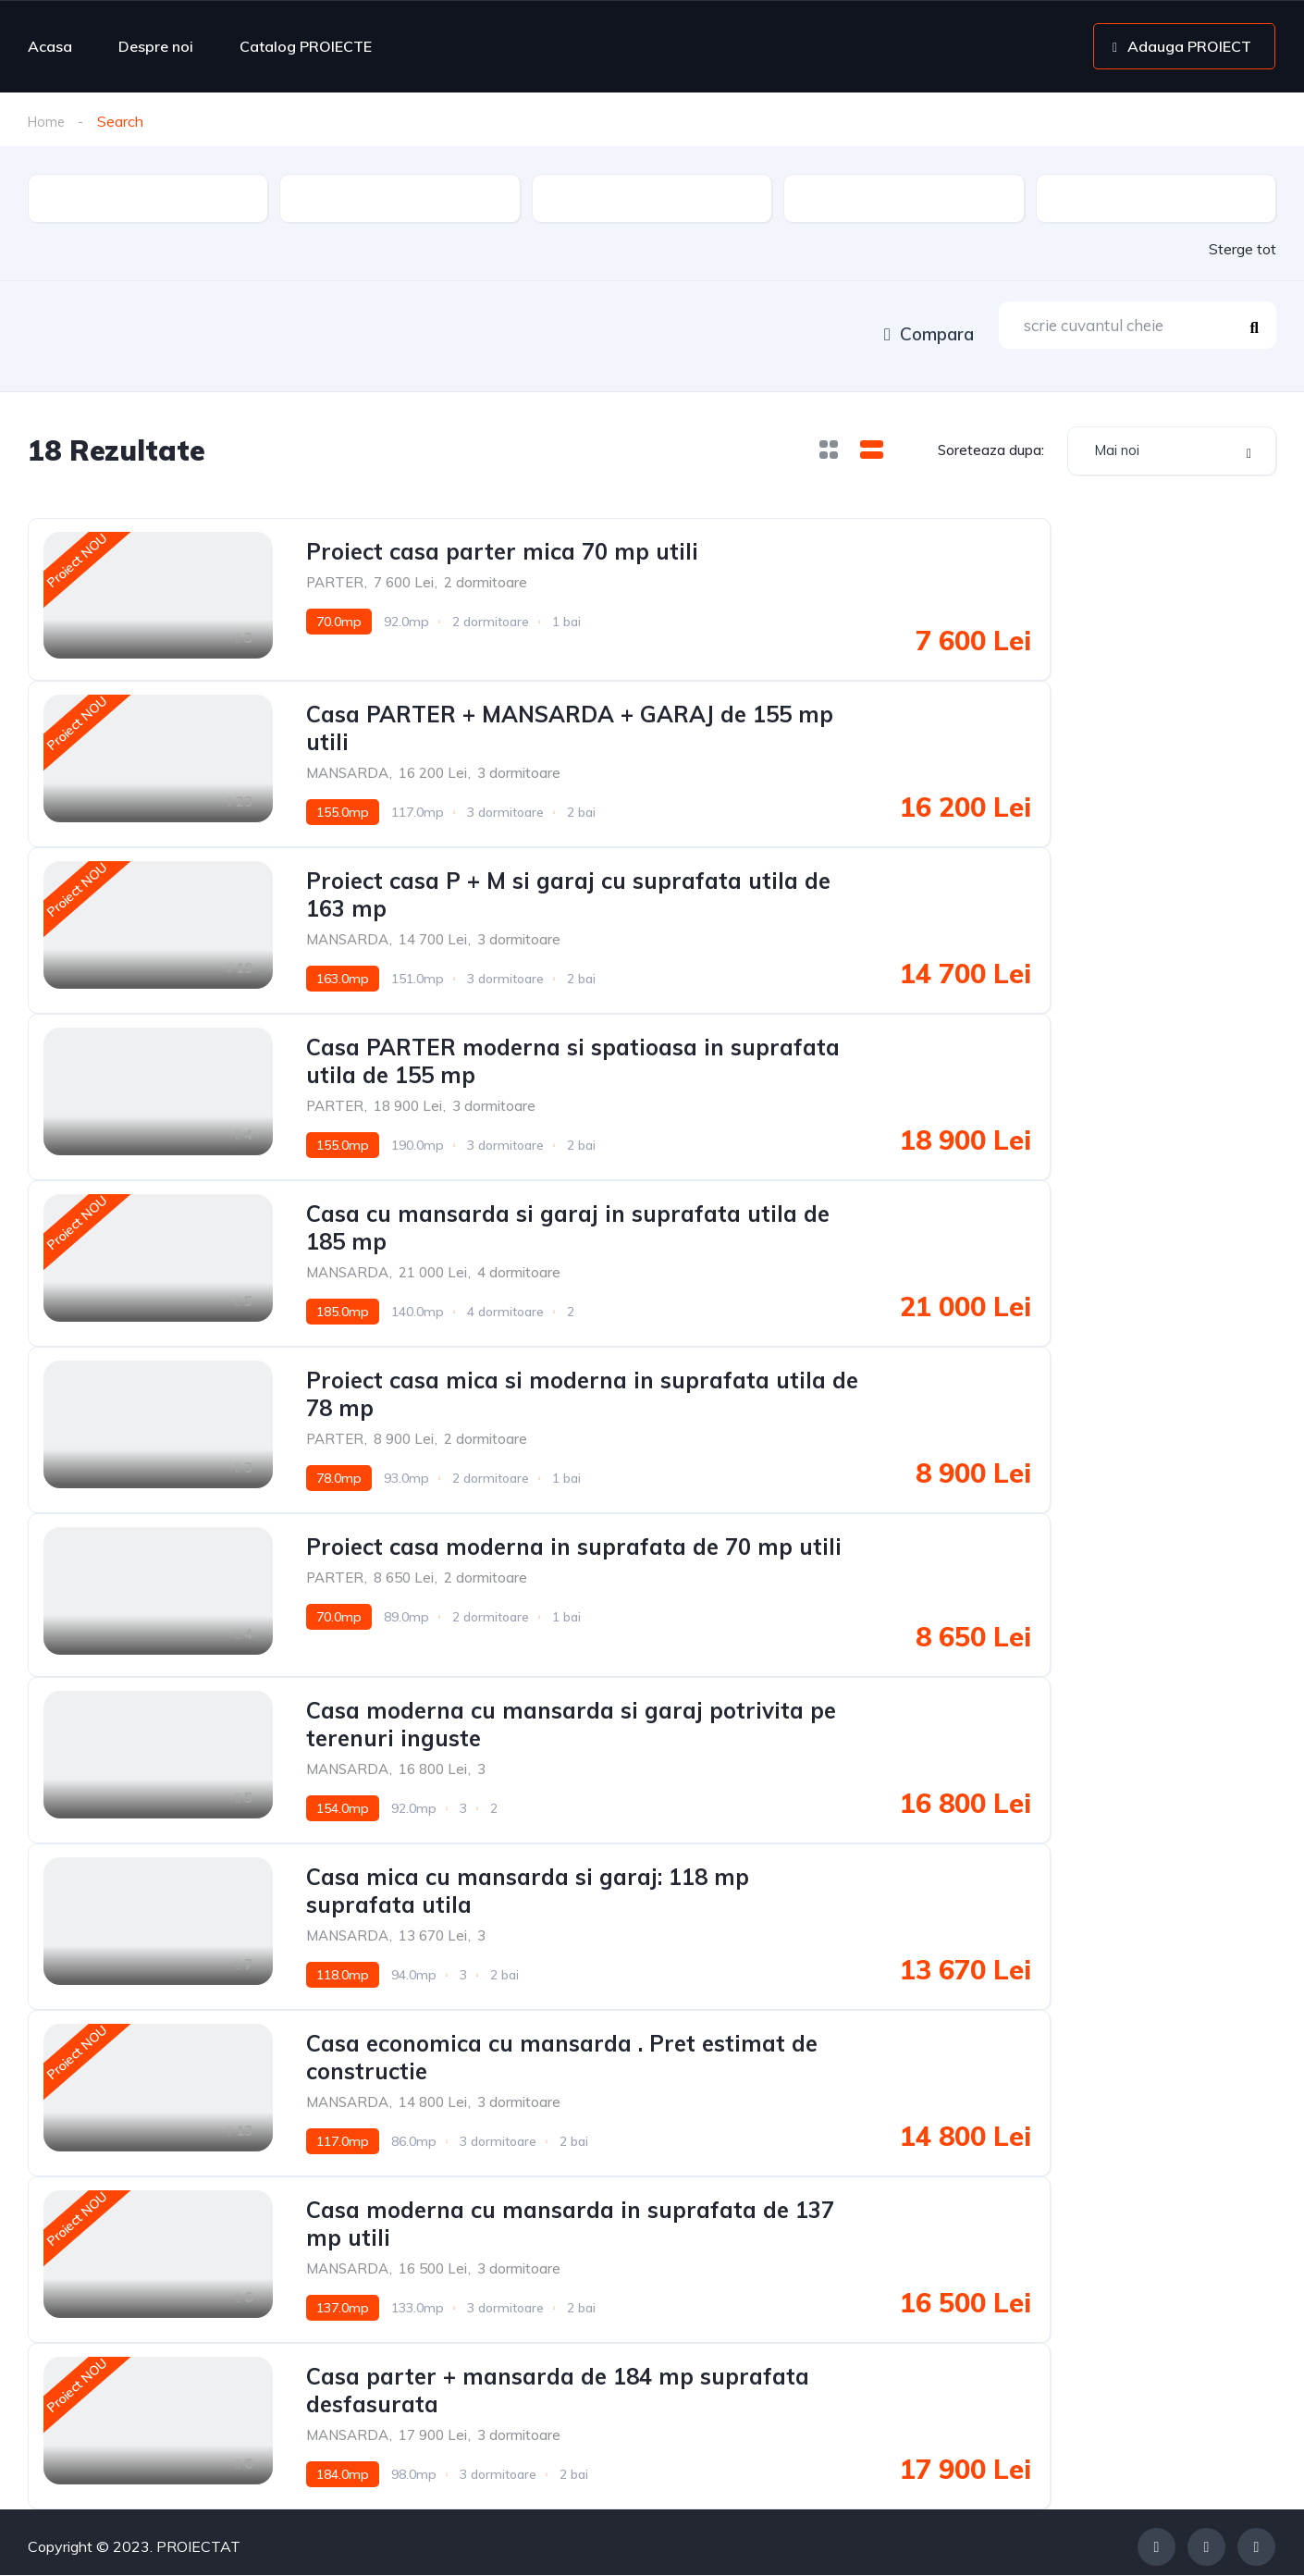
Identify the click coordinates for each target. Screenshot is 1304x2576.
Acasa (50, 46)
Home (48, 121)
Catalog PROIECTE (306, 46)
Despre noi (155, 46)
